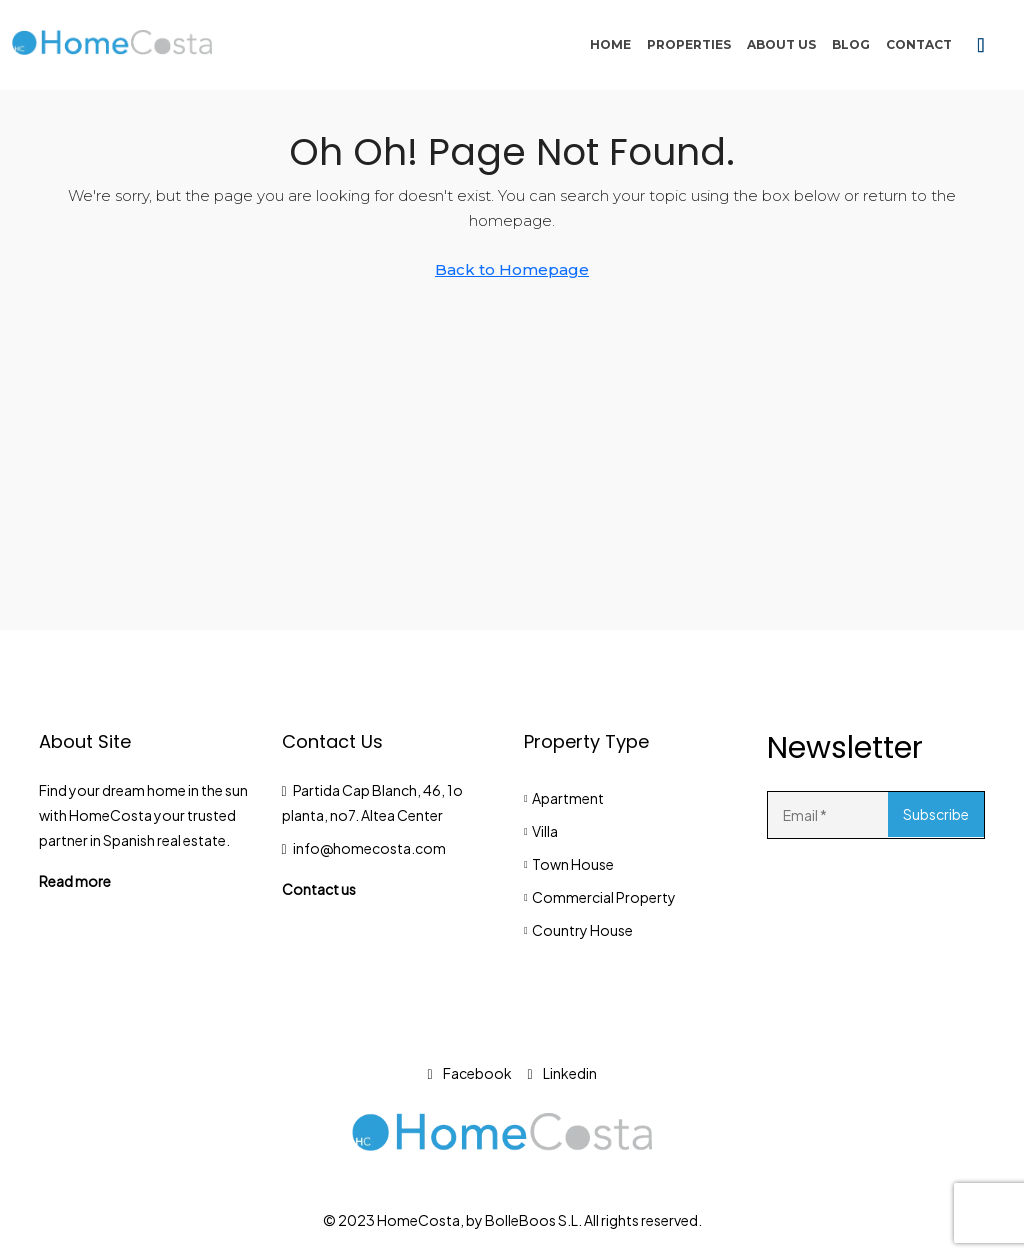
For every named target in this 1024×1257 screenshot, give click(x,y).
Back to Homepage (512, 269)
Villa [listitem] (541, 831)
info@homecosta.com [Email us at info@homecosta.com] (369, 848)
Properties (689, 44)
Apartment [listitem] (564, 798)
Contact (919, 44)
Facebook (469, 1073)
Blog (851, 44)
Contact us (319, 889)
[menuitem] (981, 45)
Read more (75, 881)
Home (610, 44)
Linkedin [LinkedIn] (562, 1073)
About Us (781, 44)
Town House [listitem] (569, 864)
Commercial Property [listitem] (600, 897)
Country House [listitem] (578, 930)
